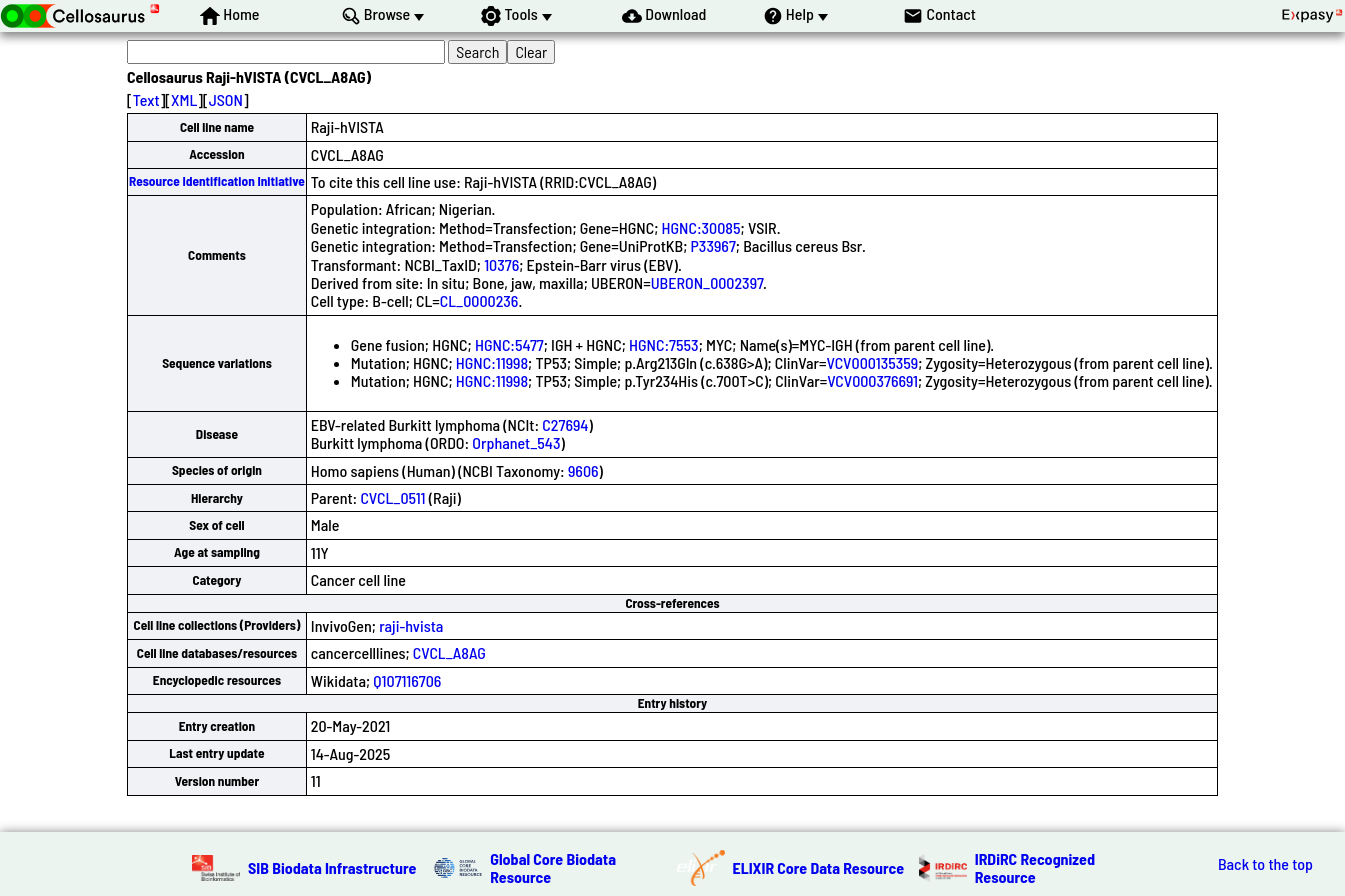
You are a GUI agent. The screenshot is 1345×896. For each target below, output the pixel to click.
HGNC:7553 (664, 344)
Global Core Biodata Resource (553, 867)
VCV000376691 (872, 380)
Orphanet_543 (516, 442)
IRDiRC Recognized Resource (1035, 867)
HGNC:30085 (701, 227)
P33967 (713, 245)
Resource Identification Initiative (217, 181)
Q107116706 (407, 680)
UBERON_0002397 (707, 282)
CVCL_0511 (392, 497)
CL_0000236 (479, 300)
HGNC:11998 (492, 362)
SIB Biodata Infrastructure (332, 867)
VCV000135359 (873, 362)
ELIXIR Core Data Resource (819, 867)
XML (184, 99)
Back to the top (1265, 864)
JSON (226, 99)
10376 (501, 264)
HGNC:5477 (509, 344)
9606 (583, 470)
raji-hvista (411, 625)
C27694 (565, 424)
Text (146, 99)
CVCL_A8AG (449, 652)
